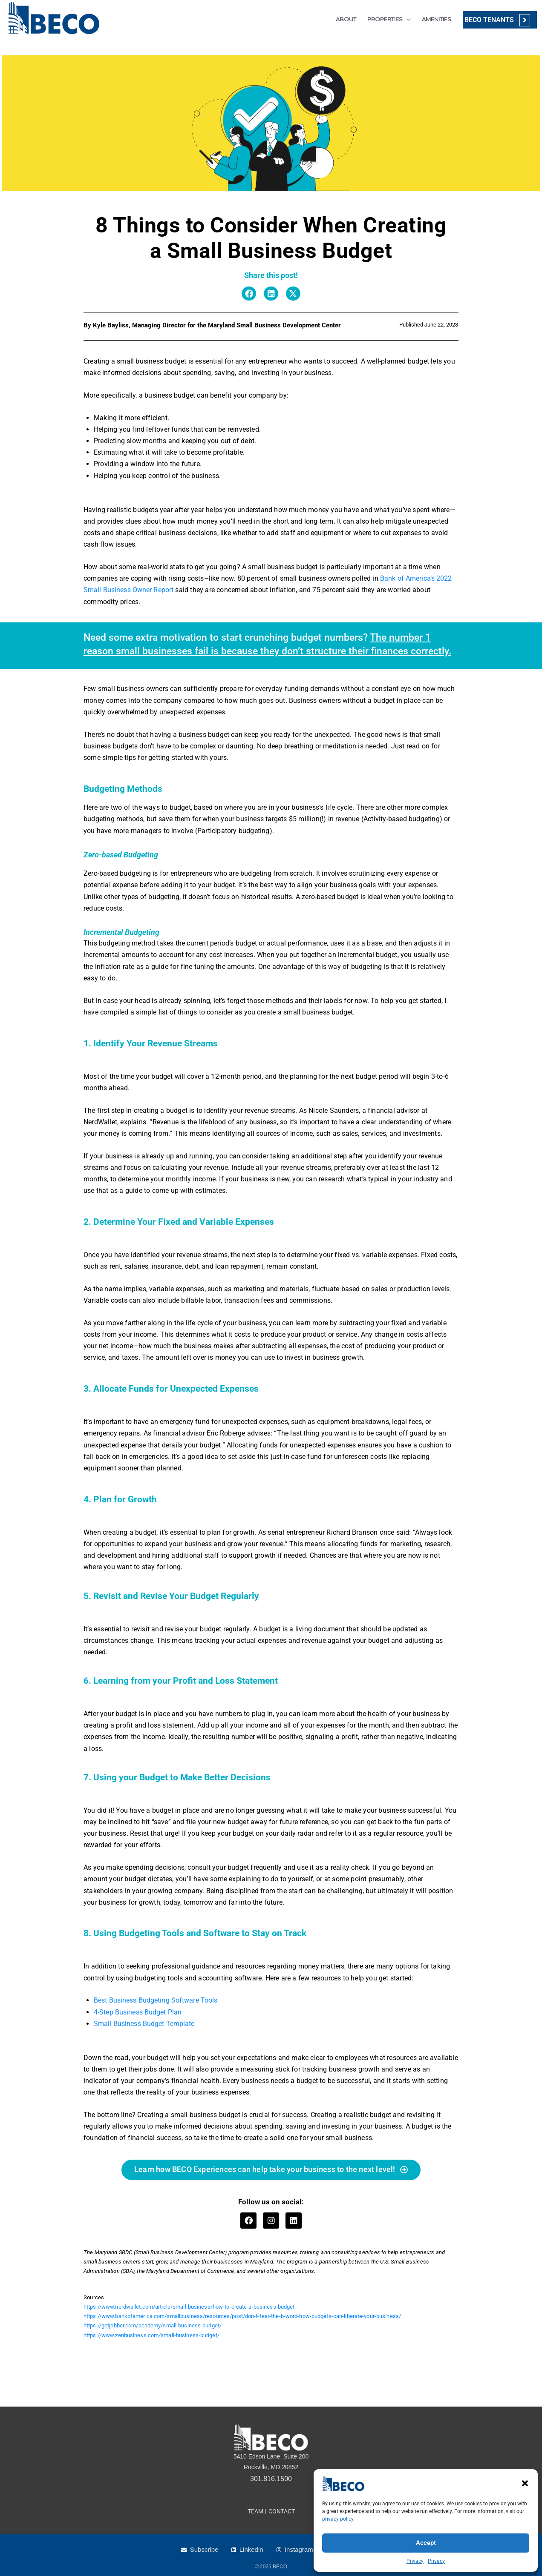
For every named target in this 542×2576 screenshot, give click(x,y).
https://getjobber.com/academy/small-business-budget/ (153, 2326)
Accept (426, 2543)
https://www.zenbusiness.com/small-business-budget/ (152, 2335)
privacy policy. (338, 2519)
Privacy (415, 2561)
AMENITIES (433, 19)
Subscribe (204, 2549)
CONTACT (282, 2511)
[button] (525, 2483)
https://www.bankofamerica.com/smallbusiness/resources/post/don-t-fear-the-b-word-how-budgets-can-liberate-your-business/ (244, 2316)
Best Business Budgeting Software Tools (156, 2000)
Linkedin (251, 2549)
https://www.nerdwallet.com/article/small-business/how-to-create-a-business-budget (190, 2307)
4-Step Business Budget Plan (138, 2012)
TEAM (254, 2511)
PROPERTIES (381, 19)
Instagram (299, 2549)
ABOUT (342, 19)
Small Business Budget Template (145, 2024)
